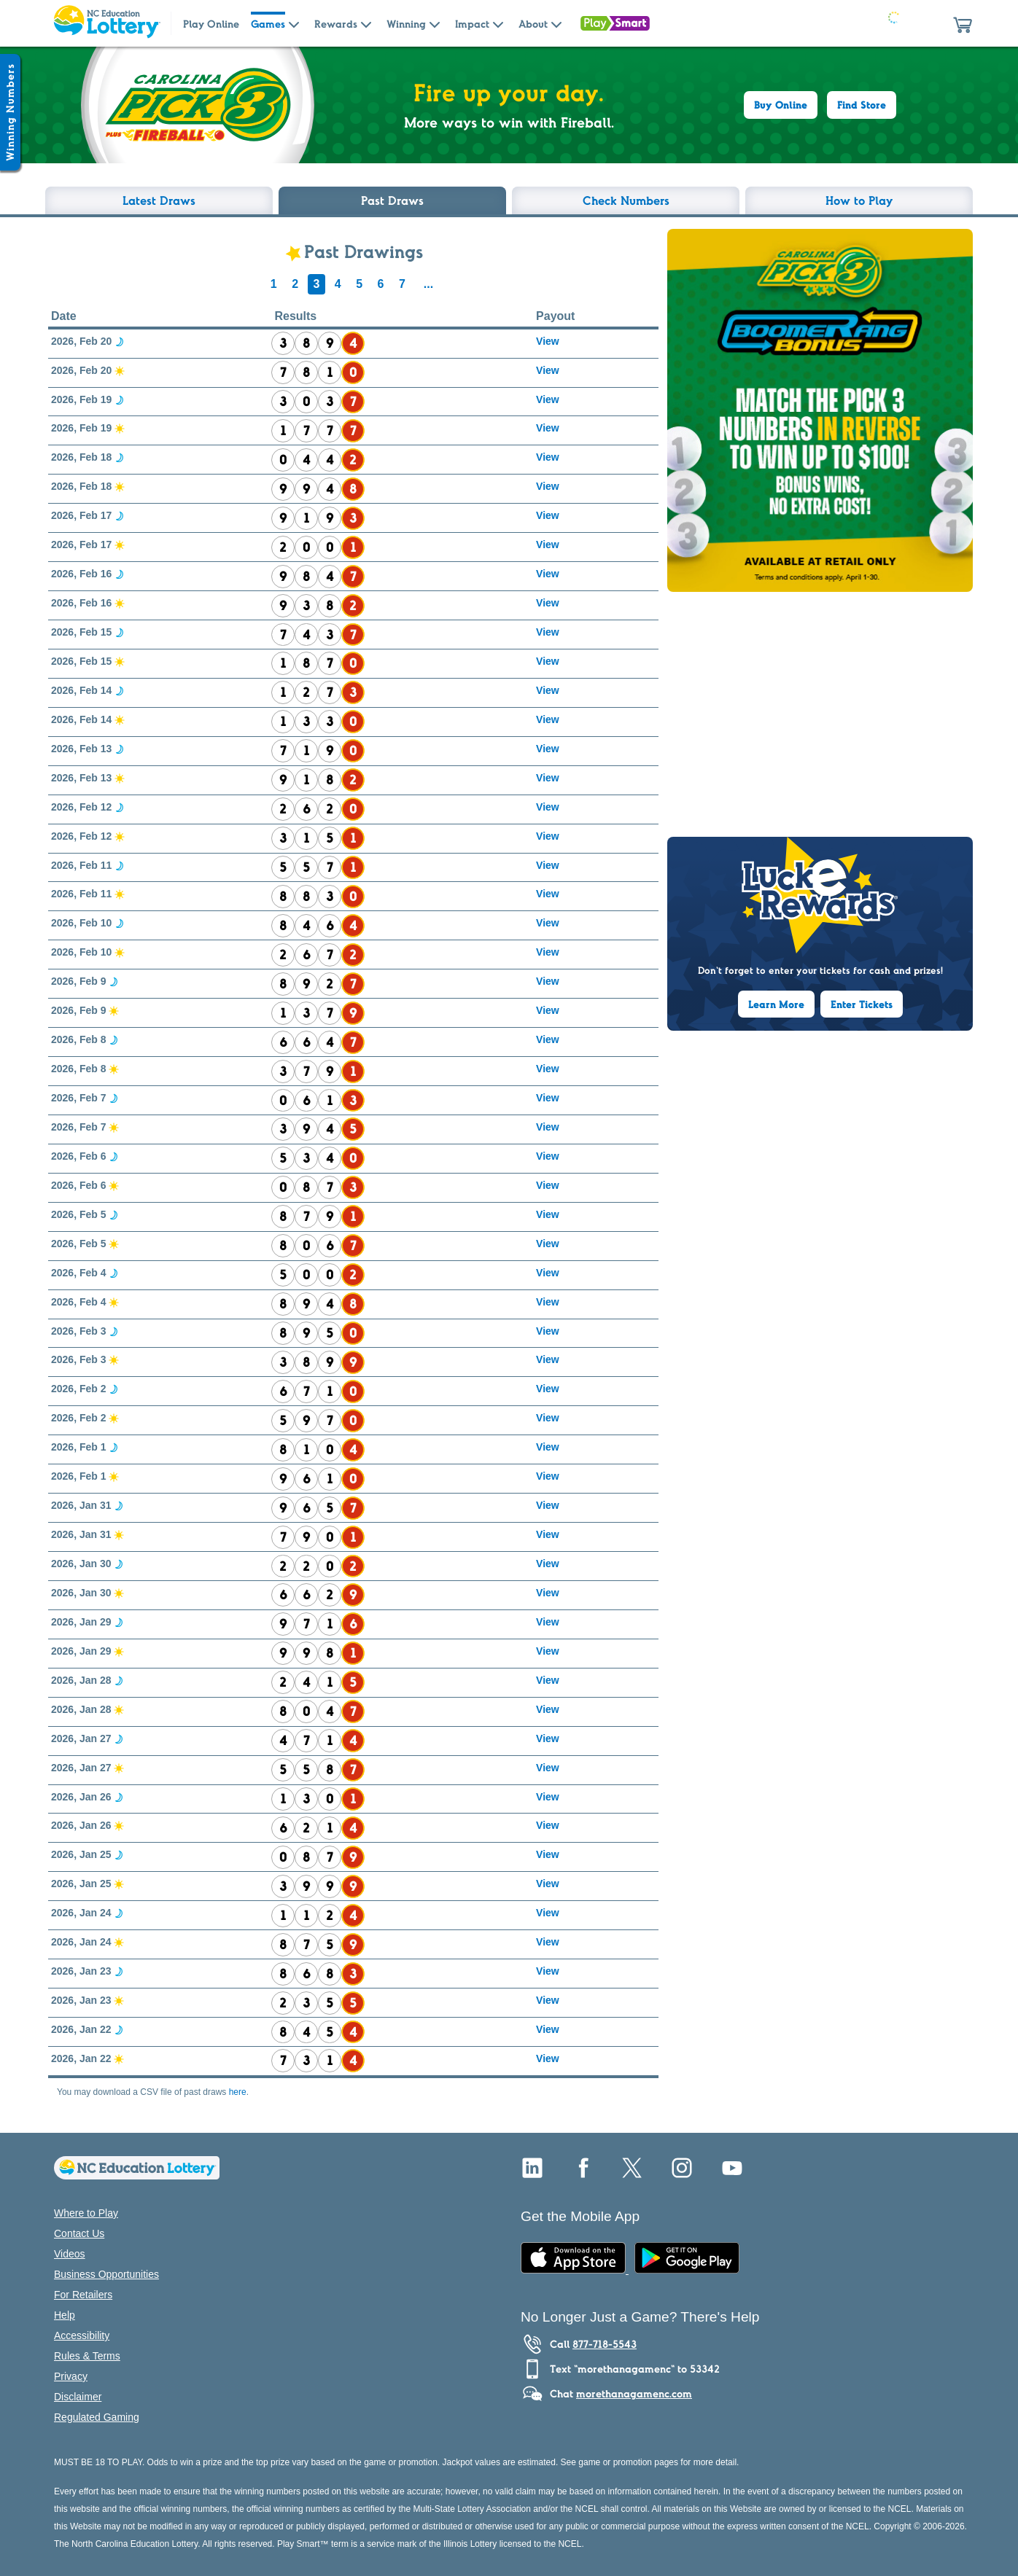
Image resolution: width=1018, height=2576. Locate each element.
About (533, 24)
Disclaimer (77, 2397)
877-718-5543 (604, 2344)
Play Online (211, 24)
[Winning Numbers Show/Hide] (10, 112)
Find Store (861, 105)
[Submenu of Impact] (498, 23)
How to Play (859, 200)
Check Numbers (626, 200)
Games (268, 24)
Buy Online (780, 105)
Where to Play (86, 2213)
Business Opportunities (106, 2274)
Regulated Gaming (96, 2417)
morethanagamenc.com (634, 2393)
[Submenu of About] (556, 23)
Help (64, 2315)
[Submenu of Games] (294, 23)
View (547, 341)
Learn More (776, 1004)
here (237, 2092)
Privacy (71, 2376)
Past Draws (392, 200)
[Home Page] (106, 23)
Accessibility (81, 2335)
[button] (962, 23)
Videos (69, 2254)
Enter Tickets (862, 1004)
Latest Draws (159, 200)
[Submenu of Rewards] (366, 23)
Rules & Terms (87, 2356)
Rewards (335, 24)
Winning (406, 24)
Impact (472, 24)
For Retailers (83, 2294)
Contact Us (79, 2233)
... (428, 284)
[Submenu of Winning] (434, 23)
